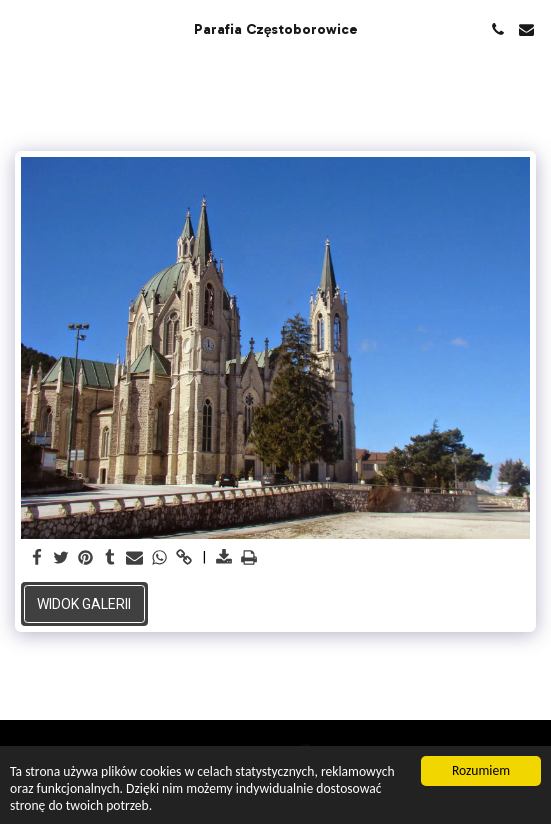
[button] (22, 29)
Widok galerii (84, 604)
